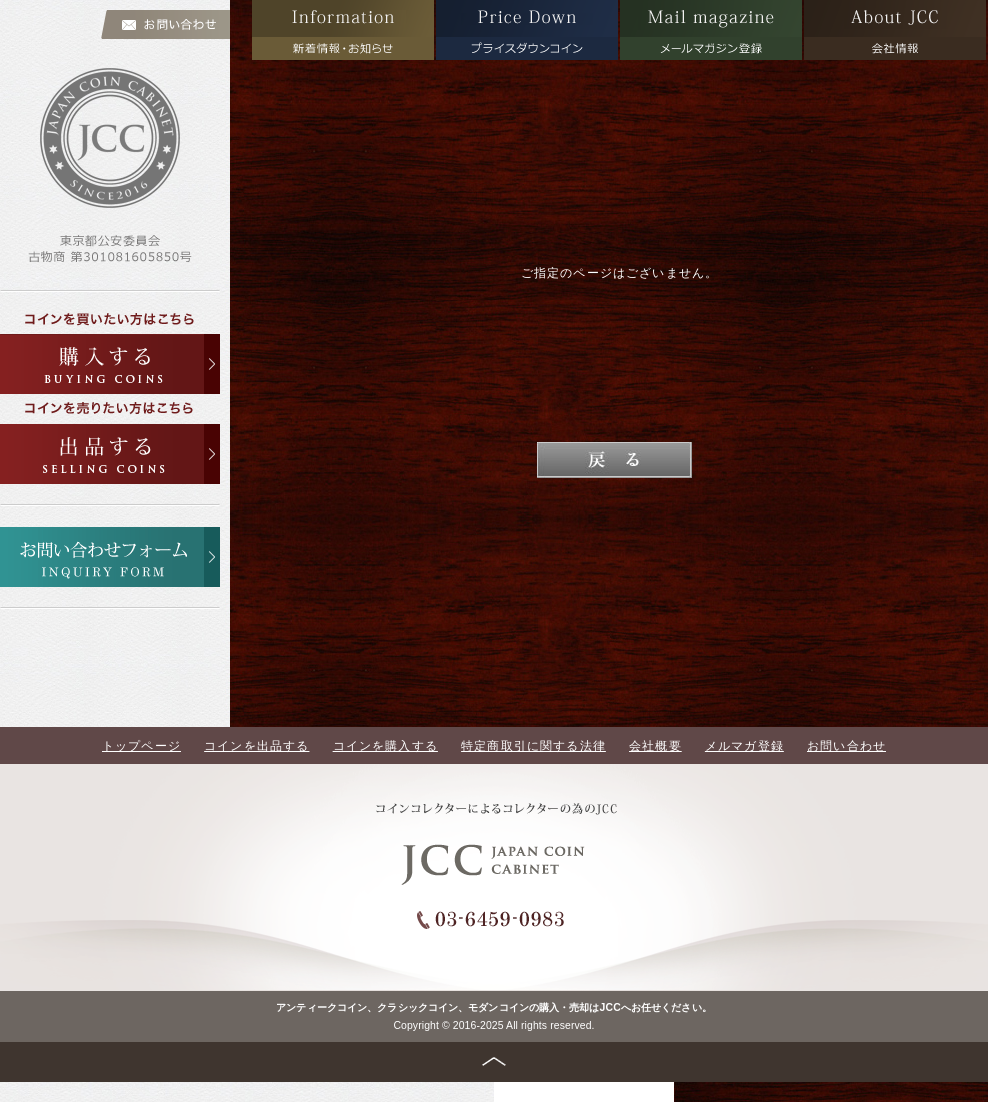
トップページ (141, 745)
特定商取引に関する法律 (533, 745)
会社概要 (655, 745)
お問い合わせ (846, 745)
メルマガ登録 (744, 745)
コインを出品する (256, 745)
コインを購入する (385, 745)
